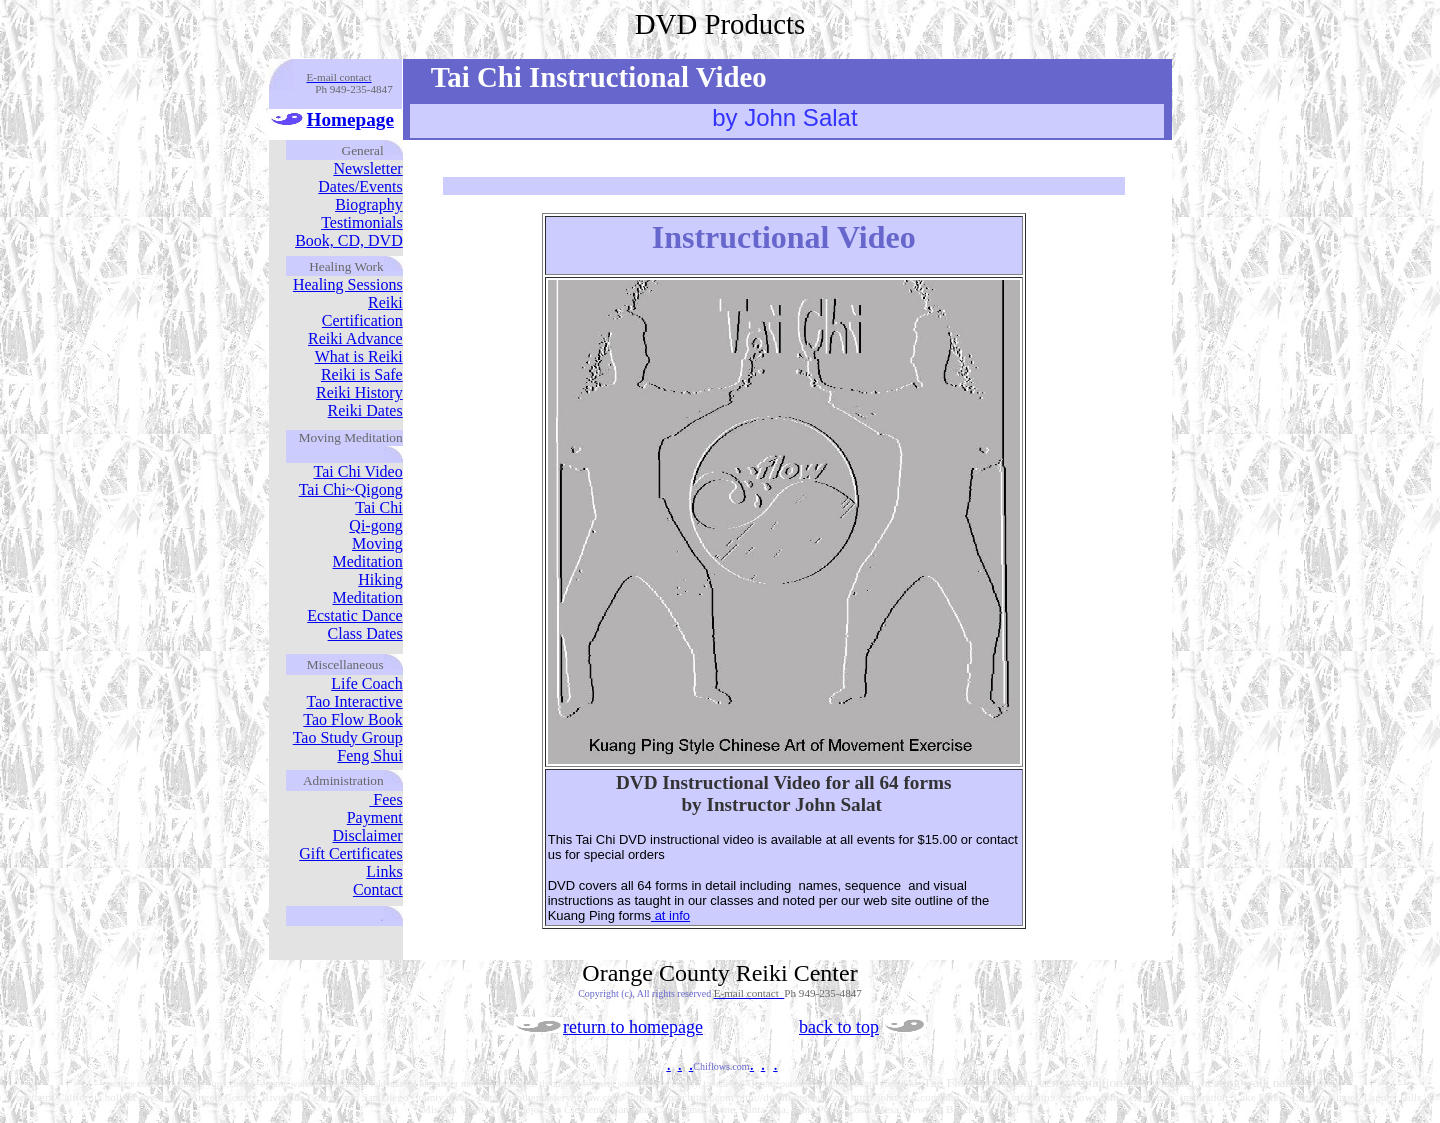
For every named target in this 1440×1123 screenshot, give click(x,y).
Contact (378, 889)
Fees (385, 799)
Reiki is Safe (362, 374)
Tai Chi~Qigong (351, 489)
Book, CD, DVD (349, 240)
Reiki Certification (362, 311)
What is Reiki (359, 356)
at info (670, 915)
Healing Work (346, 266)
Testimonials (362, 222)
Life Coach (367, 683)
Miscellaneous (345, 664)
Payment (375, 817)
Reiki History (359, 392)
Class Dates (365, 633)
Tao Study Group (348, 737)
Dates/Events (360, 186)
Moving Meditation (367, 552)
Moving (320, 437)
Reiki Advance (355, 338)
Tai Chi (378, 507)
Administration (343, 780)
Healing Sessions (348, 284)
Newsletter (367, 168)
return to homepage (633, 1027)
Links (384, 871)
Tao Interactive (355, 701)
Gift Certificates (351, 853)
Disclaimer (367, 835)
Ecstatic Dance (355, 615)
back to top (839, 1027)
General (363, 150)
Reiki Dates (365, 410)
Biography (369, 204)
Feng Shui (369, 755)
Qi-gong (375, 525)
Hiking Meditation (367, 588)
